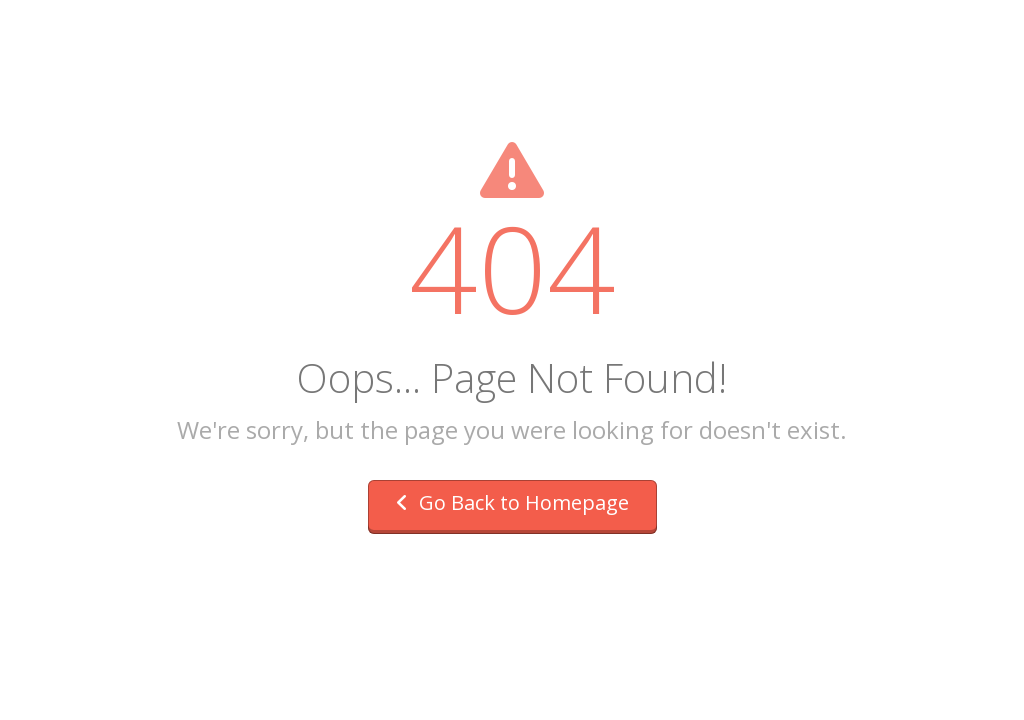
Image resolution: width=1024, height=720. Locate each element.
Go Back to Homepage (512, 502)
